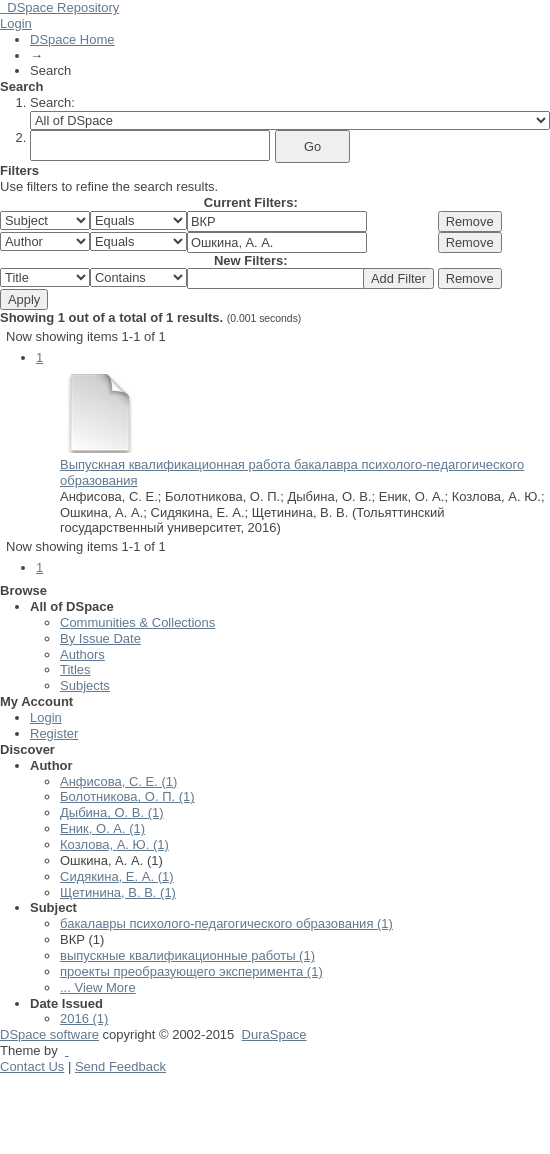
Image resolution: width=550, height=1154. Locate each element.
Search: (52, 102)
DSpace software (49, 1034)
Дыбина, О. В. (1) (112, 812)
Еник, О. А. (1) (102, 828)
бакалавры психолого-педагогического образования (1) (226, 923)
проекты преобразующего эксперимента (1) (191, 971)
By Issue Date (100, 638)
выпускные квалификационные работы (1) (187, 955)
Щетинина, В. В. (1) (118, 892)
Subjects (85, 685)
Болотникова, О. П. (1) (127, 796)
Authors (82, 654)
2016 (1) (84, 1018)
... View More (98, 987)
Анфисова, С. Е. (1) (118, 781)
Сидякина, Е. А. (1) (117, 876)
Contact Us (32, 1066)
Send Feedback (120, 1066)
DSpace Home (72, 39)
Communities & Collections (137, 622)
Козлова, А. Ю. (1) (114, 844)
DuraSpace (274, 1034)
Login (16, 23)
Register (54, 733)
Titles (75, 669)
